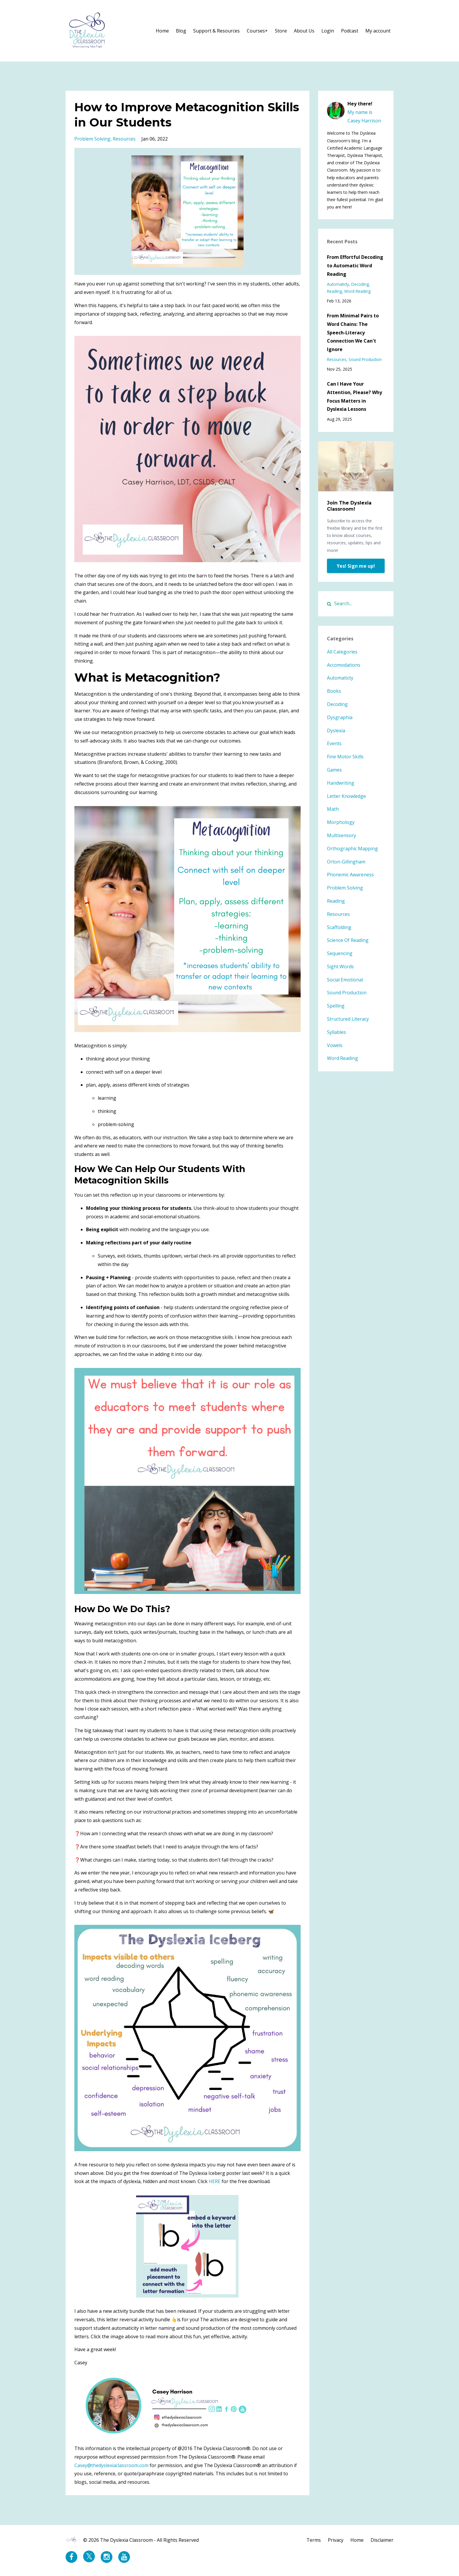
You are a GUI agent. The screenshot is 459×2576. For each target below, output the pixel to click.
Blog (181, 31)
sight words (340, 966)
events (334, 743)
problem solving (92, 139)
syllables (336, 1032)
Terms (313, 2540)
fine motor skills (345, 756)
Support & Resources (216, 31)
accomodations (343, 665)
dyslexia (336, 730)
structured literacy (348, 1019)
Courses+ (257, 31)
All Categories (342, 652)
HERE (214, 2181)
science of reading (348, 940)
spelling (336, 1006)
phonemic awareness (350, 874)
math (333, 809)
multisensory (341, 835)
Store (281, 31)
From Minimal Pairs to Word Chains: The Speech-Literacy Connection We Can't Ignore (353, 332)
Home (162, 31)
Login (327, 31)
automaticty (338, 284)
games (334, 770)
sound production (365, 359)
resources (124, 139)
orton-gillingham (346, 861)
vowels (334, 1045)
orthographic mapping (352, 848)
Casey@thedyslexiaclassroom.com (111, 2465)
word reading (357, 291)
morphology (340, 822)
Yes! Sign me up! (356, 566)
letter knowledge (346, 796)
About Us (304, 31)
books (334, 691)
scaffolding (339, 927)
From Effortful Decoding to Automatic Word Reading (355, 265)
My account (378, 31)
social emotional (345, 979)
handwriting (340, 783)
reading (334, 291)
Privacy (335, 2540)
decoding (360, 284)
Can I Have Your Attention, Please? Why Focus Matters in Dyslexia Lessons (354, 396)
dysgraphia (339, 717)
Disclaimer (382, 2540)
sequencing (339, 953)
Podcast (349, 31)
